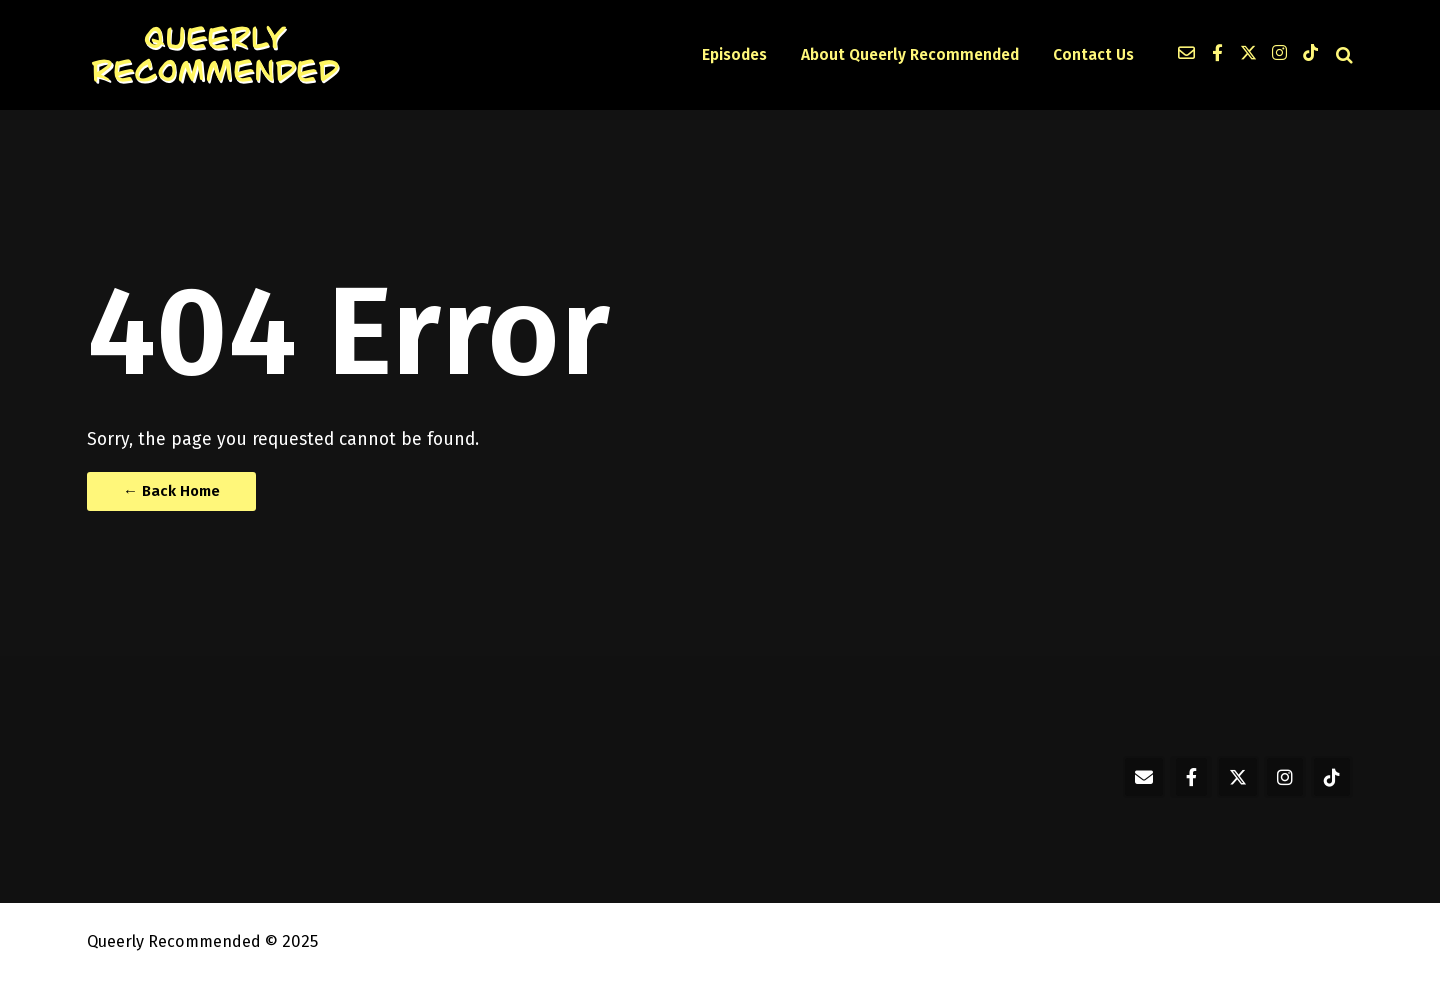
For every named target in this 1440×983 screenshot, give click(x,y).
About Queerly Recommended (910, 55)
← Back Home (171, 491)
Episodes (734, 55)
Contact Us (1093, 55)
